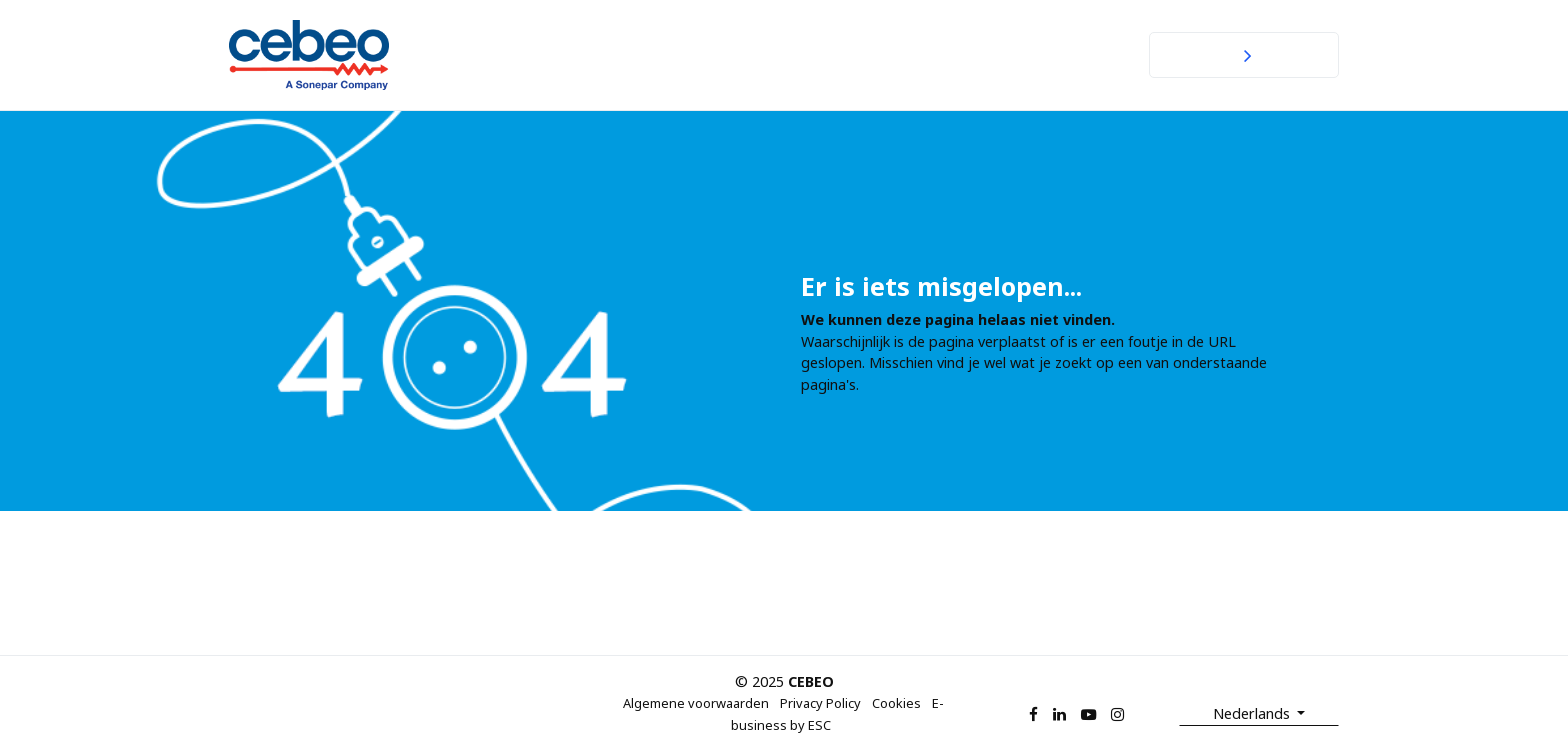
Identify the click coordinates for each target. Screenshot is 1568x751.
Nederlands (1253, 713)
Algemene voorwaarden (696, 703)
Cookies (896, 703)
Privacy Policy (820, 703)
